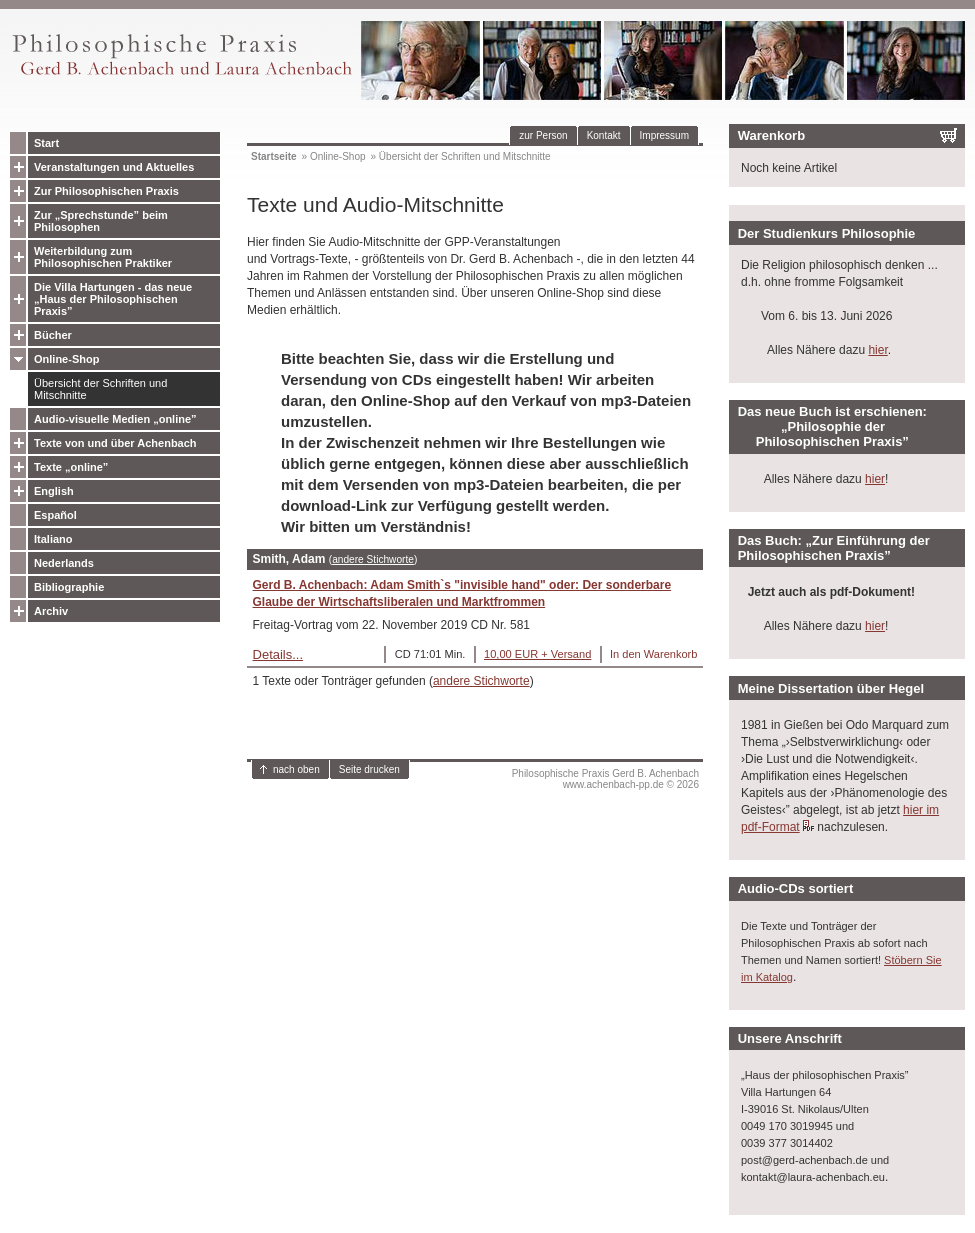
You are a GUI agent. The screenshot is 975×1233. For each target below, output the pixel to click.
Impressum (664, 135)
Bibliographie (69, 587)
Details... (278, 654)
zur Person (543, 135)
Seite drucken (369, 769)
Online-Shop (66, 359)
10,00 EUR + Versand (537, 654)
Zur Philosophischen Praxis (106, 191)
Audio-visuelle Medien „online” (115, 419)
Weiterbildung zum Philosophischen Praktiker (103, 257)
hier (877, 350)
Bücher (53, 335)
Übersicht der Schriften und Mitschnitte (100, 389)
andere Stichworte (373, 559)
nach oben (296, 769)
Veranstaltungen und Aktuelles (114, 167)
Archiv (51, 611)
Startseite (274, 156)
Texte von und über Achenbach (115, 443)
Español (55, 515)
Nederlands (64, 563)
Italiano (53, 539)
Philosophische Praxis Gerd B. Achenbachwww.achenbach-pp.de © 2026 (605, 779)
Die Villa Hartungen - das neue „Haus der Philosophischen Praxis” (113, 299)
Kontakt (604, 135)
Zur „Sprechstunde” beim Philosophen (101, 221)
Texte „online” (71, 467)
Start (46, 143)
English (54, 491)
